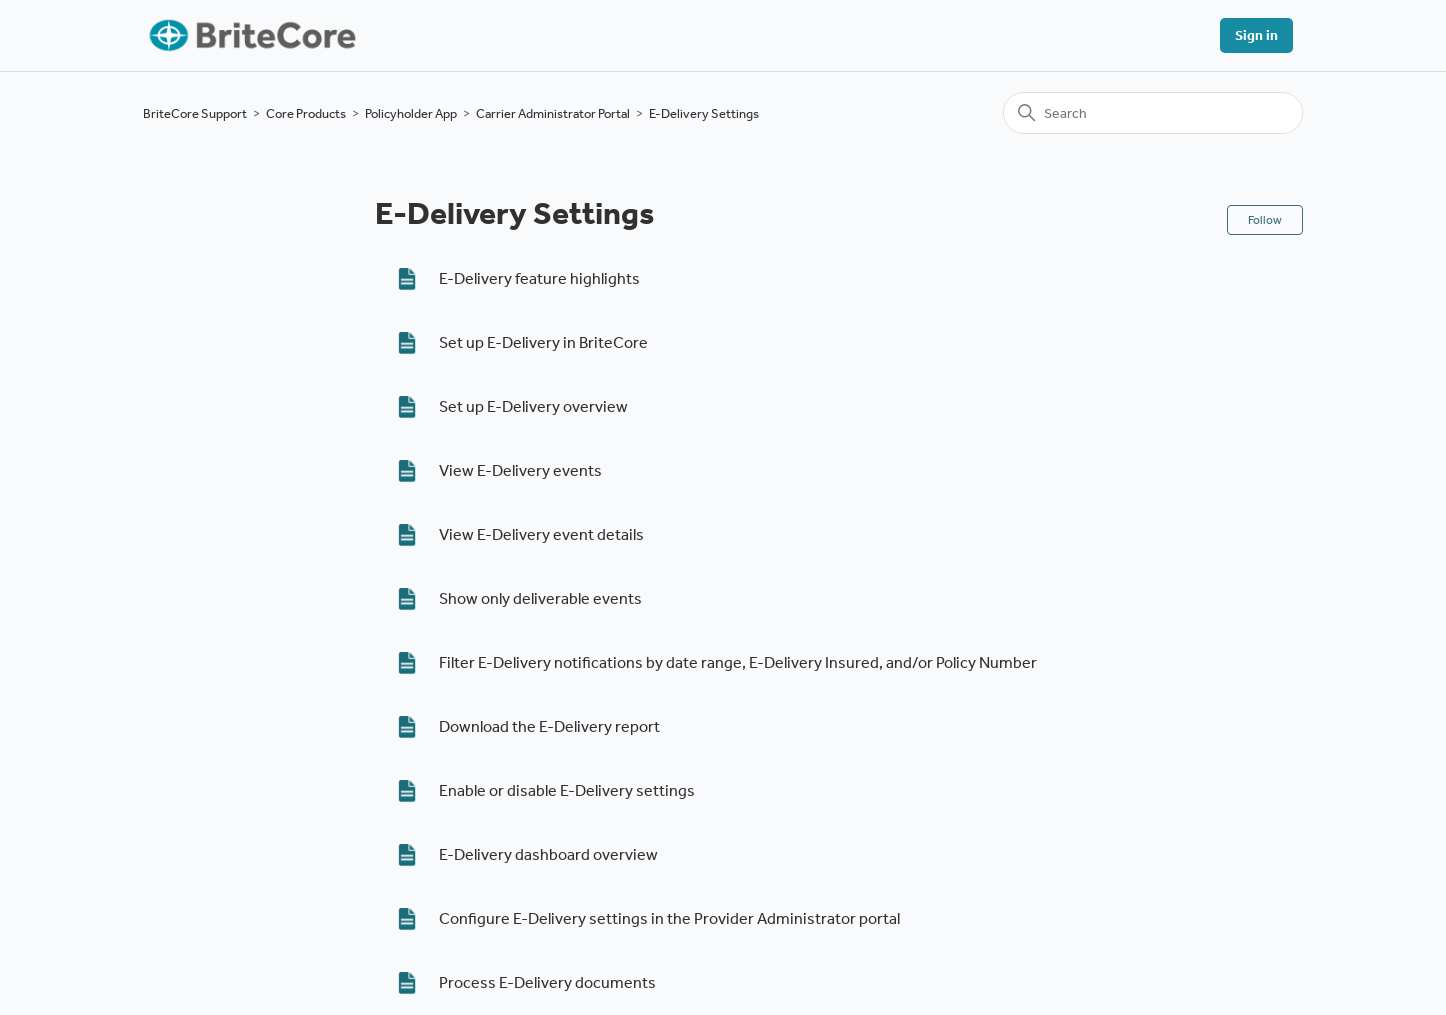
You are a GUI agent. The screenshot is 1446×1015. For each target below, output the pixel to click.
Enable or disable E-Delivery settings (567, 790)
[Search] (1153, 113)
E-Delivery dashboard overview (548, 854)
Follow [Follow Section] (1265, 220)
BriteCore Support (195, 113)
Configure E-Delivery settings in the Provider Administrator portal (669, 918)
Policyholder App (411, 113)
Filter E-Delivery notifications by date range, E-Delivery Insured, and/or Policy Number (738, 662)
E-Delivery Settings (704, 113)
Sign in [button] (1256, 35)
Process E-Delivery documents (547, 982)
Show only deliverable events (540, 598)
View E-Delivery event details (541, 534)
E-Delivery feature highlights (539, 278)
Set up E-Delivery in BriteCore (543, 342)
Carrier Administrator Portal (553, 113)
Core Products (306, 113)
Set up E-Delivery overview (533, 406)
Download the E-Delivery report (549, 726)
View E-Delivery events (520, 470)
